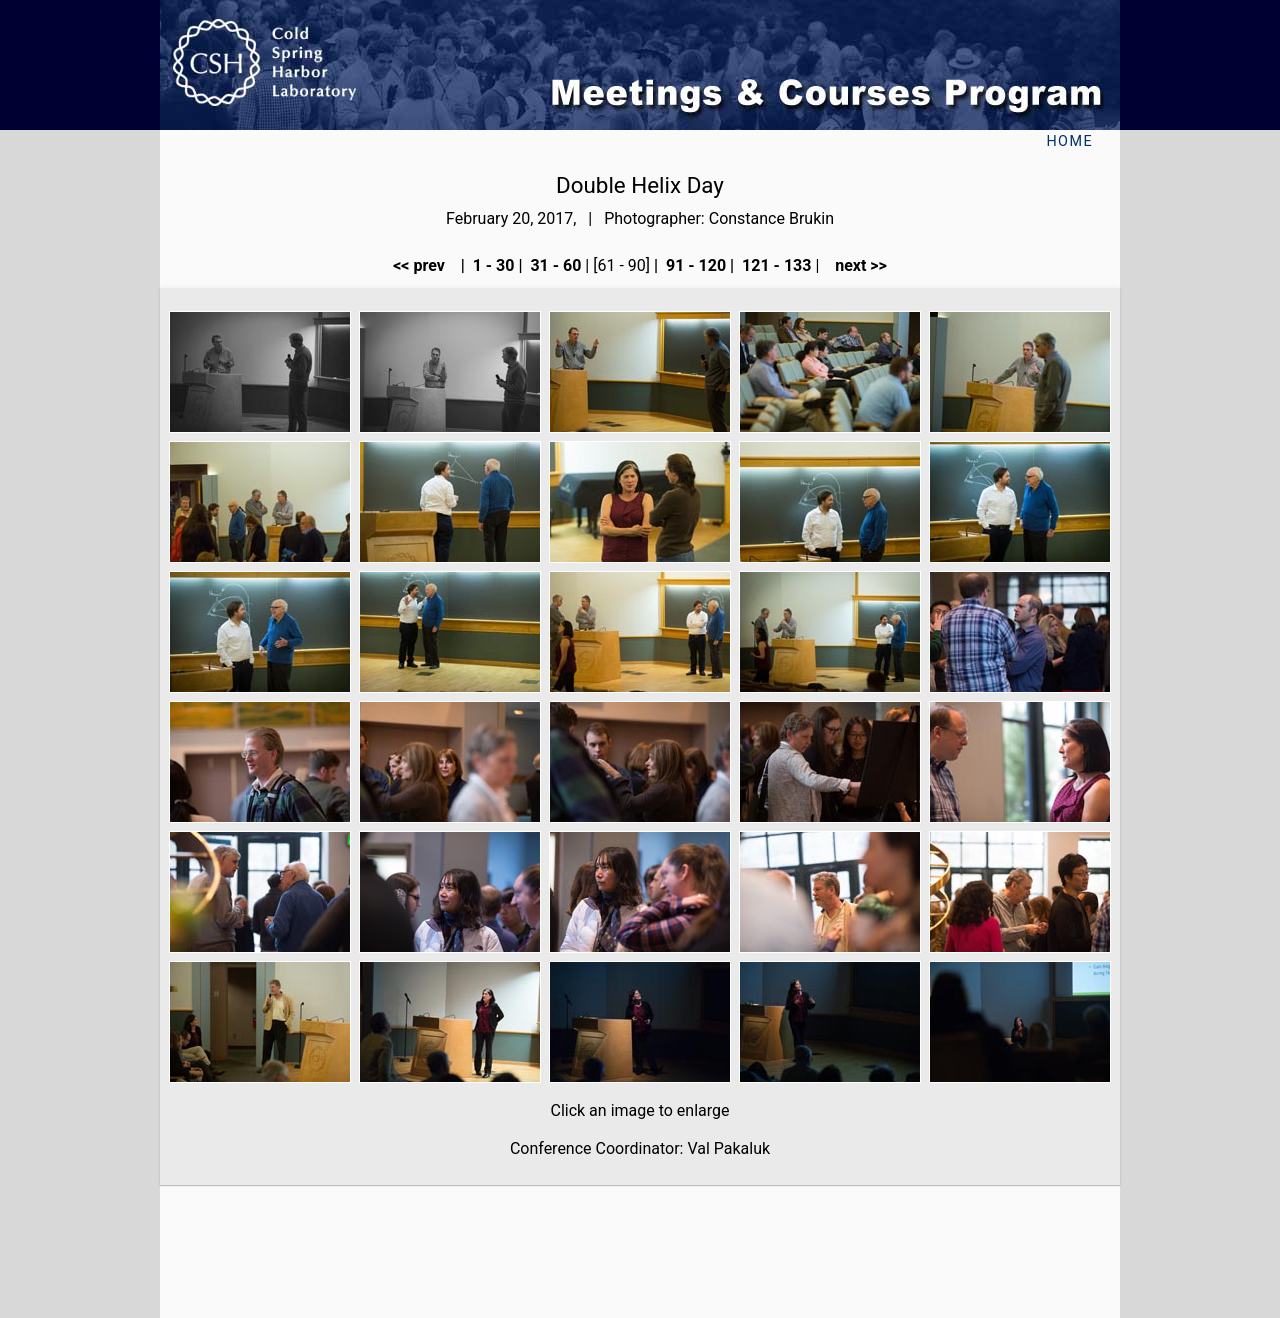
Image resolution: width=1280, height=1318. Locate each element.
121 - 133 (774, 265)
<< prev (425, 265)
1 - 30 (492, 265)
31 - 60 (553, 265)
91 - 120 (694, 265)
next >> (855, 265)
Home (1069, 141)
